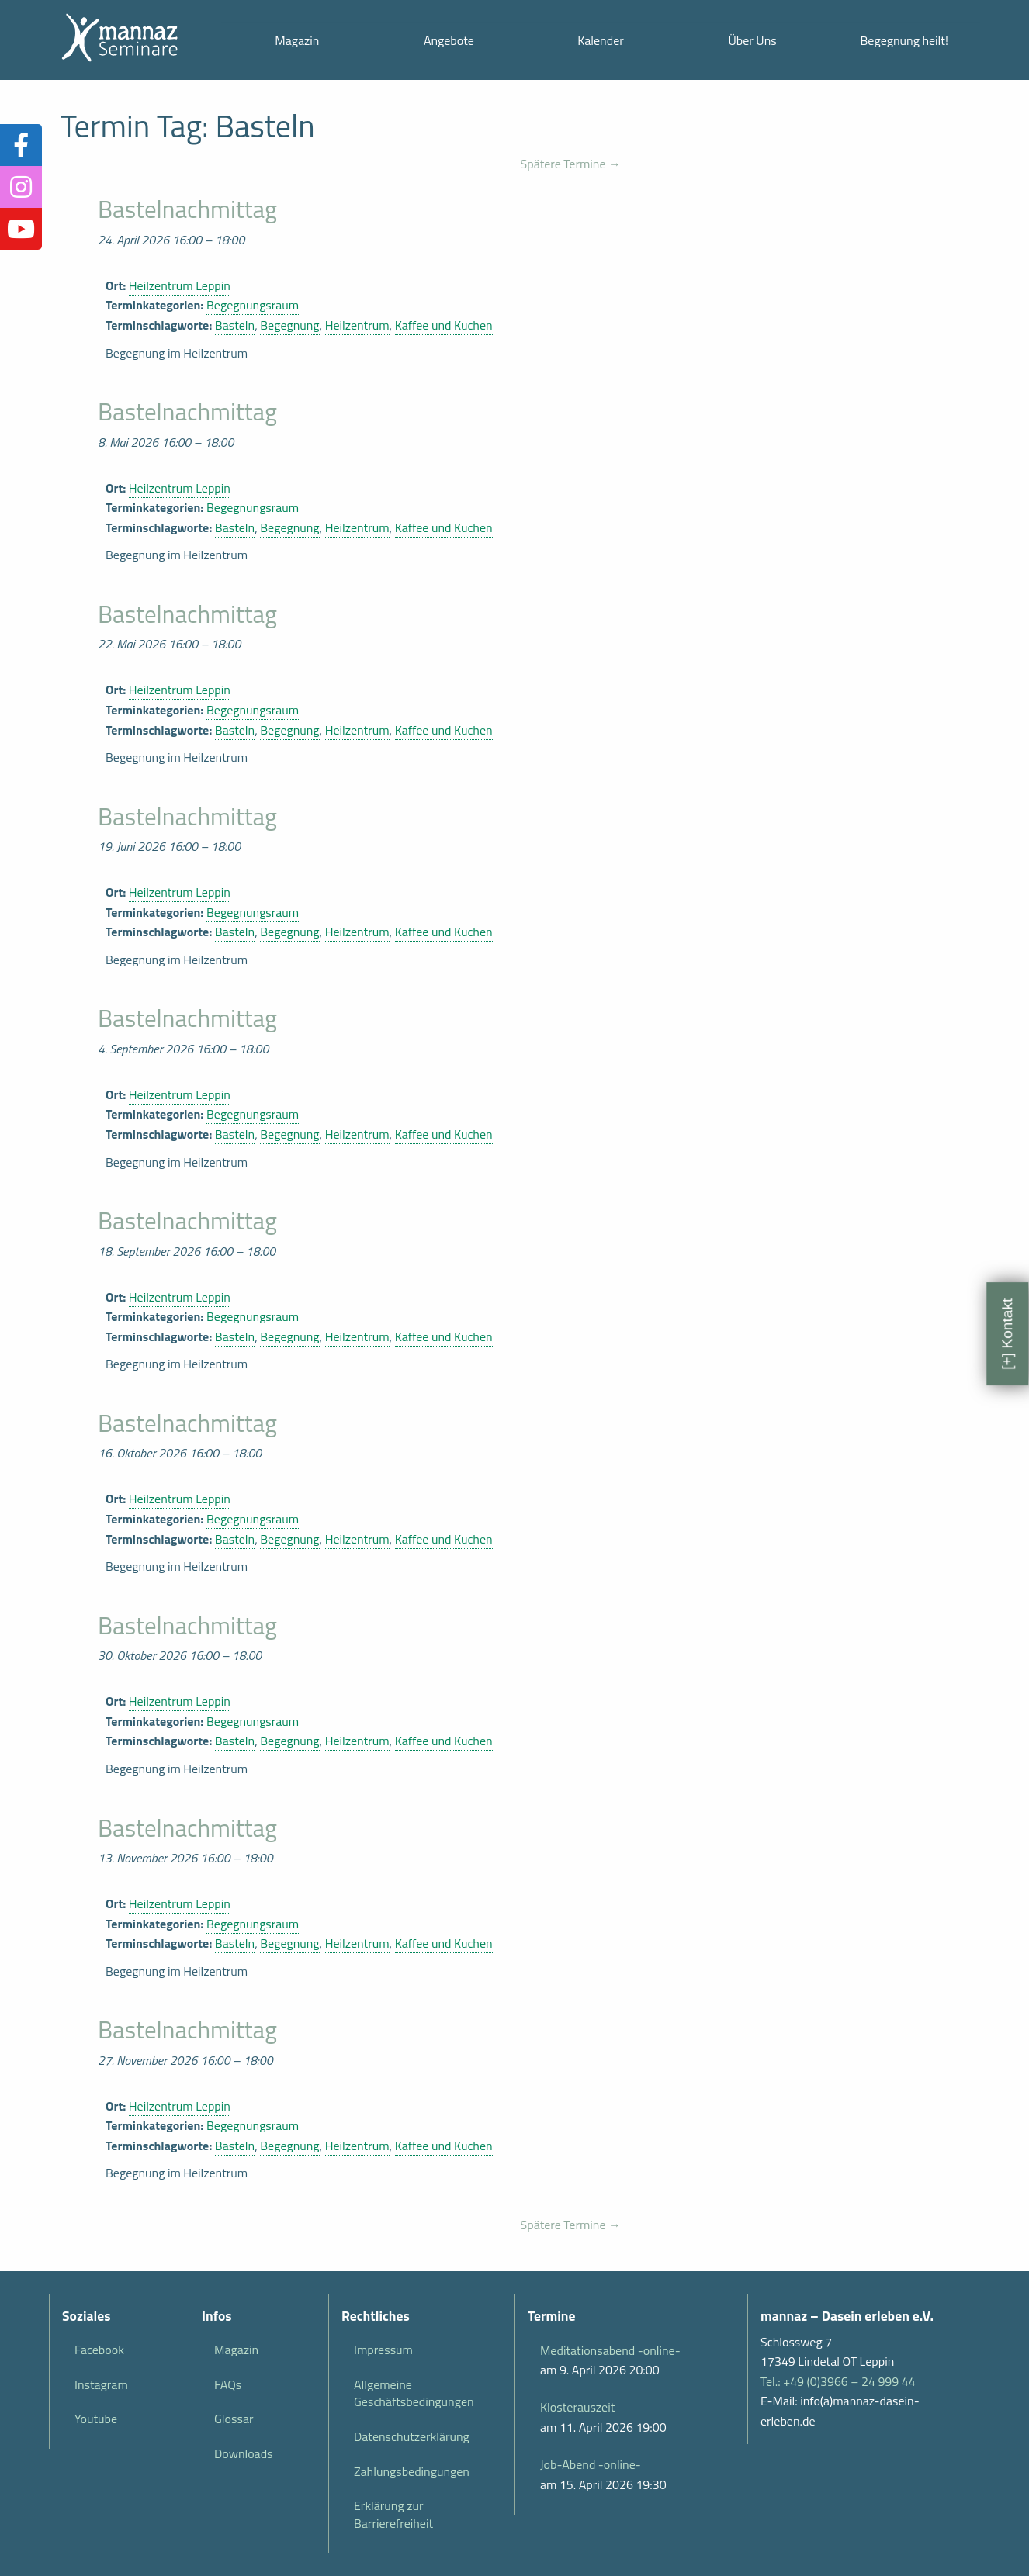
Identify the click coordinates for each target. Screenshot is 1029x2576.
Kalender (600, 40)
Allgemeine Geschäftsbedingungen (414, 2393)
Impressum (383, 2349)
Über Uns (752, 40)
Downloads (243, 2453)
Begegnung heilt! (904, 40)
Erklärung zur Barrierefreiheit (393, 2514)
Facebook (99, 2349)
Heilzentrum (357, 325)
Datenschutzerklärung (411, 2436)
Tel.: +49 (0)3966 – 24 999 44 (838, 2381)
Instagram (101, 2384)
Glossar (233, 2418)
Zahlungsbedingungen (411, 2471)
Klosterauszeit (577, 2407)
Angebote (449, 40)
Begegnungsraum (252, 305)
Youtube (95, 2418)
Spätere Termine (571, 163)
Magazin (297, 40)
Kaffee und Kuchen (444, 325)
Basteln (235, 325)
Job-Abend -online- (590, 2464)
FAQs (227, 2384)
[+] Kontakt (1007, 1333)
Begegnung (289, 325)
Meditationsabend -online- (610, 2350)
